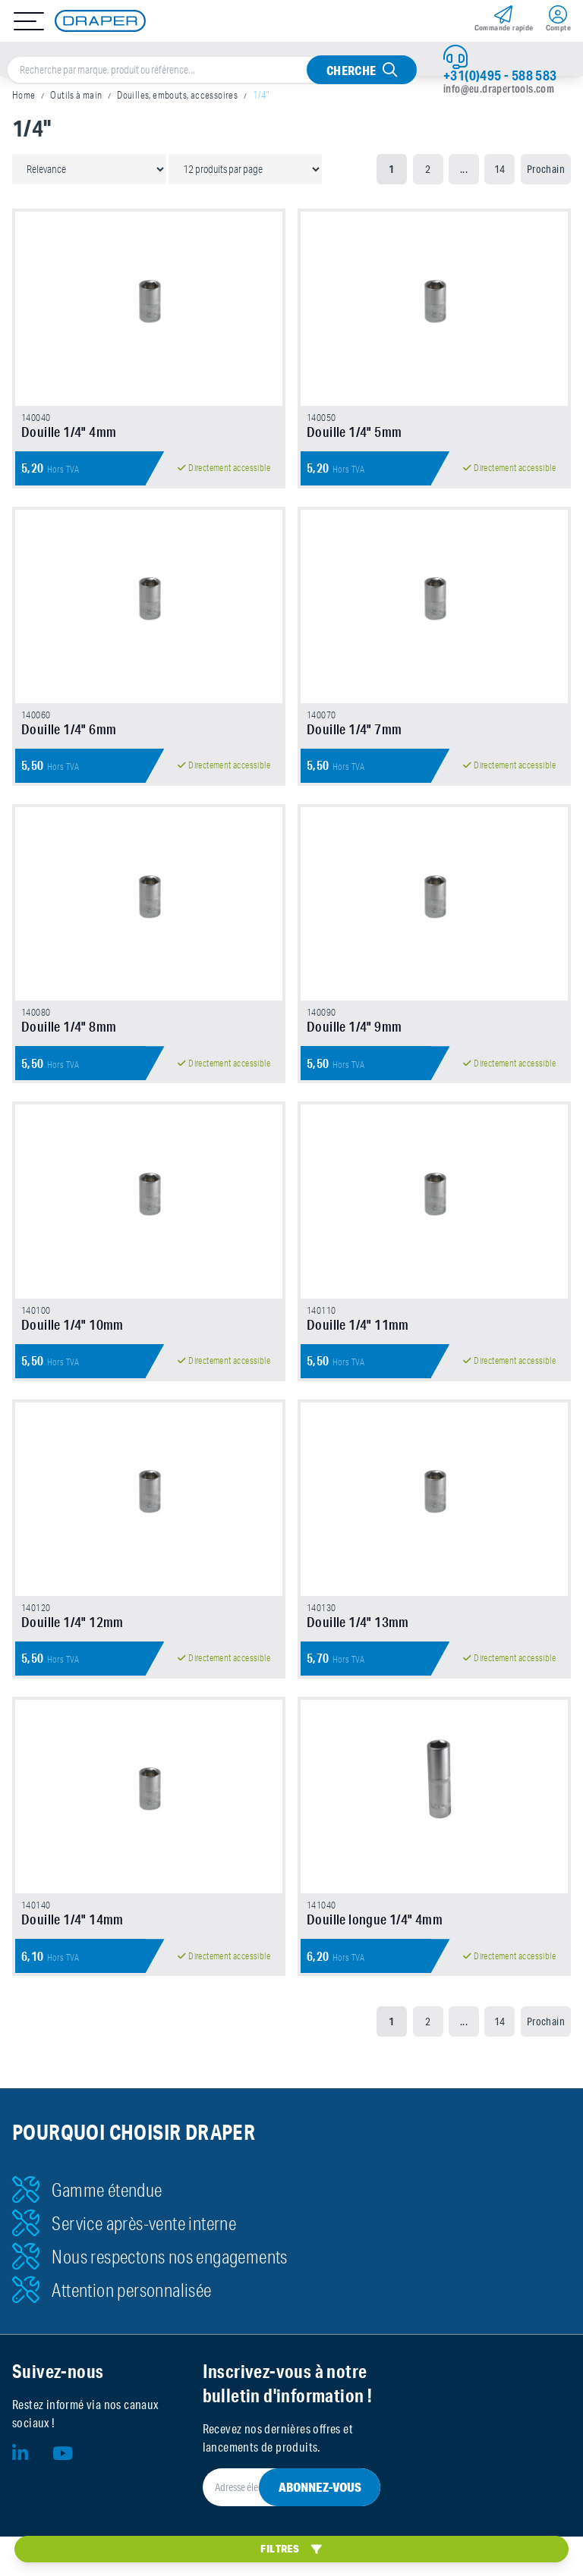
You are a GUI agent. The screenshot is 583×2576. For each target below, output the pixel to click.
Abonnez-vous (320, 2526)
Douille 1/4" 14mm (72, 1958)
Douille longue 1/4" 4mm (375, 1958)
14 (500, 169)
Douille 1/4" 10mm (72, 1350)
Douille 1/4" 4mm (68, 437)
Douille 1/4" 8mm (68, 1046)
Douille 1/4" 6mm (68, 742)
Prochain (546, 169)
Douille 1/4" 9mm (354, 1046)
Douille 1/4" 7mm (354, 742)
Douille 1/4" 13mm (358, 1654)
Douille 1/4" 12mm (72, 1654)
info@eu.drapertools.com (498, 89)
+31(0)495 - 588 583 (500, 75)
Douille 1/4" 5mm (354, 437)
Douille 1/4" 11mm (358, 1350)
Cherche (351, 70)
